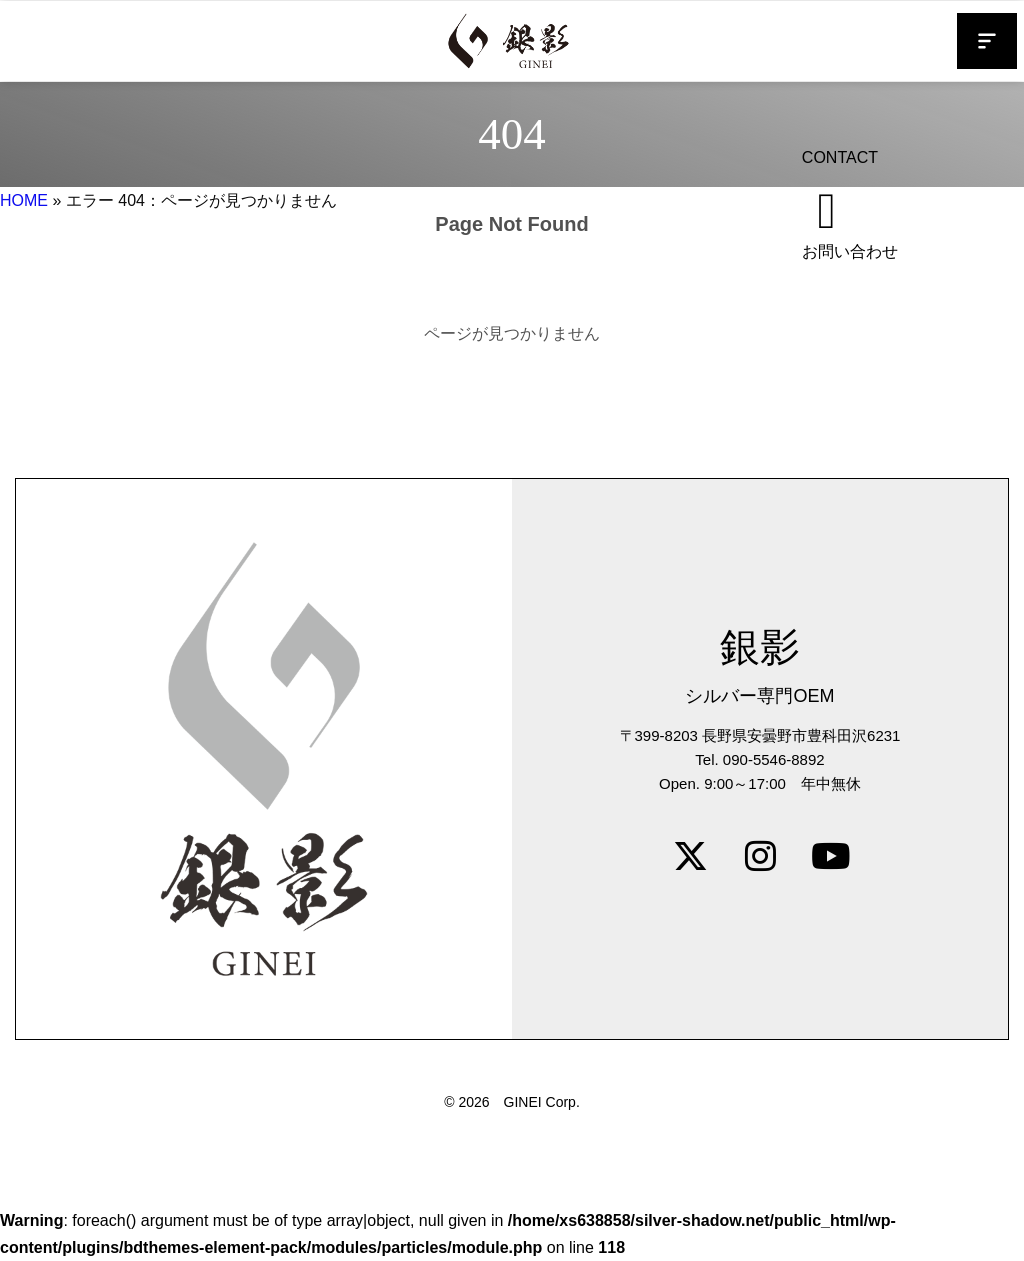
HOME (24, 200)
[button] (987, 41)
